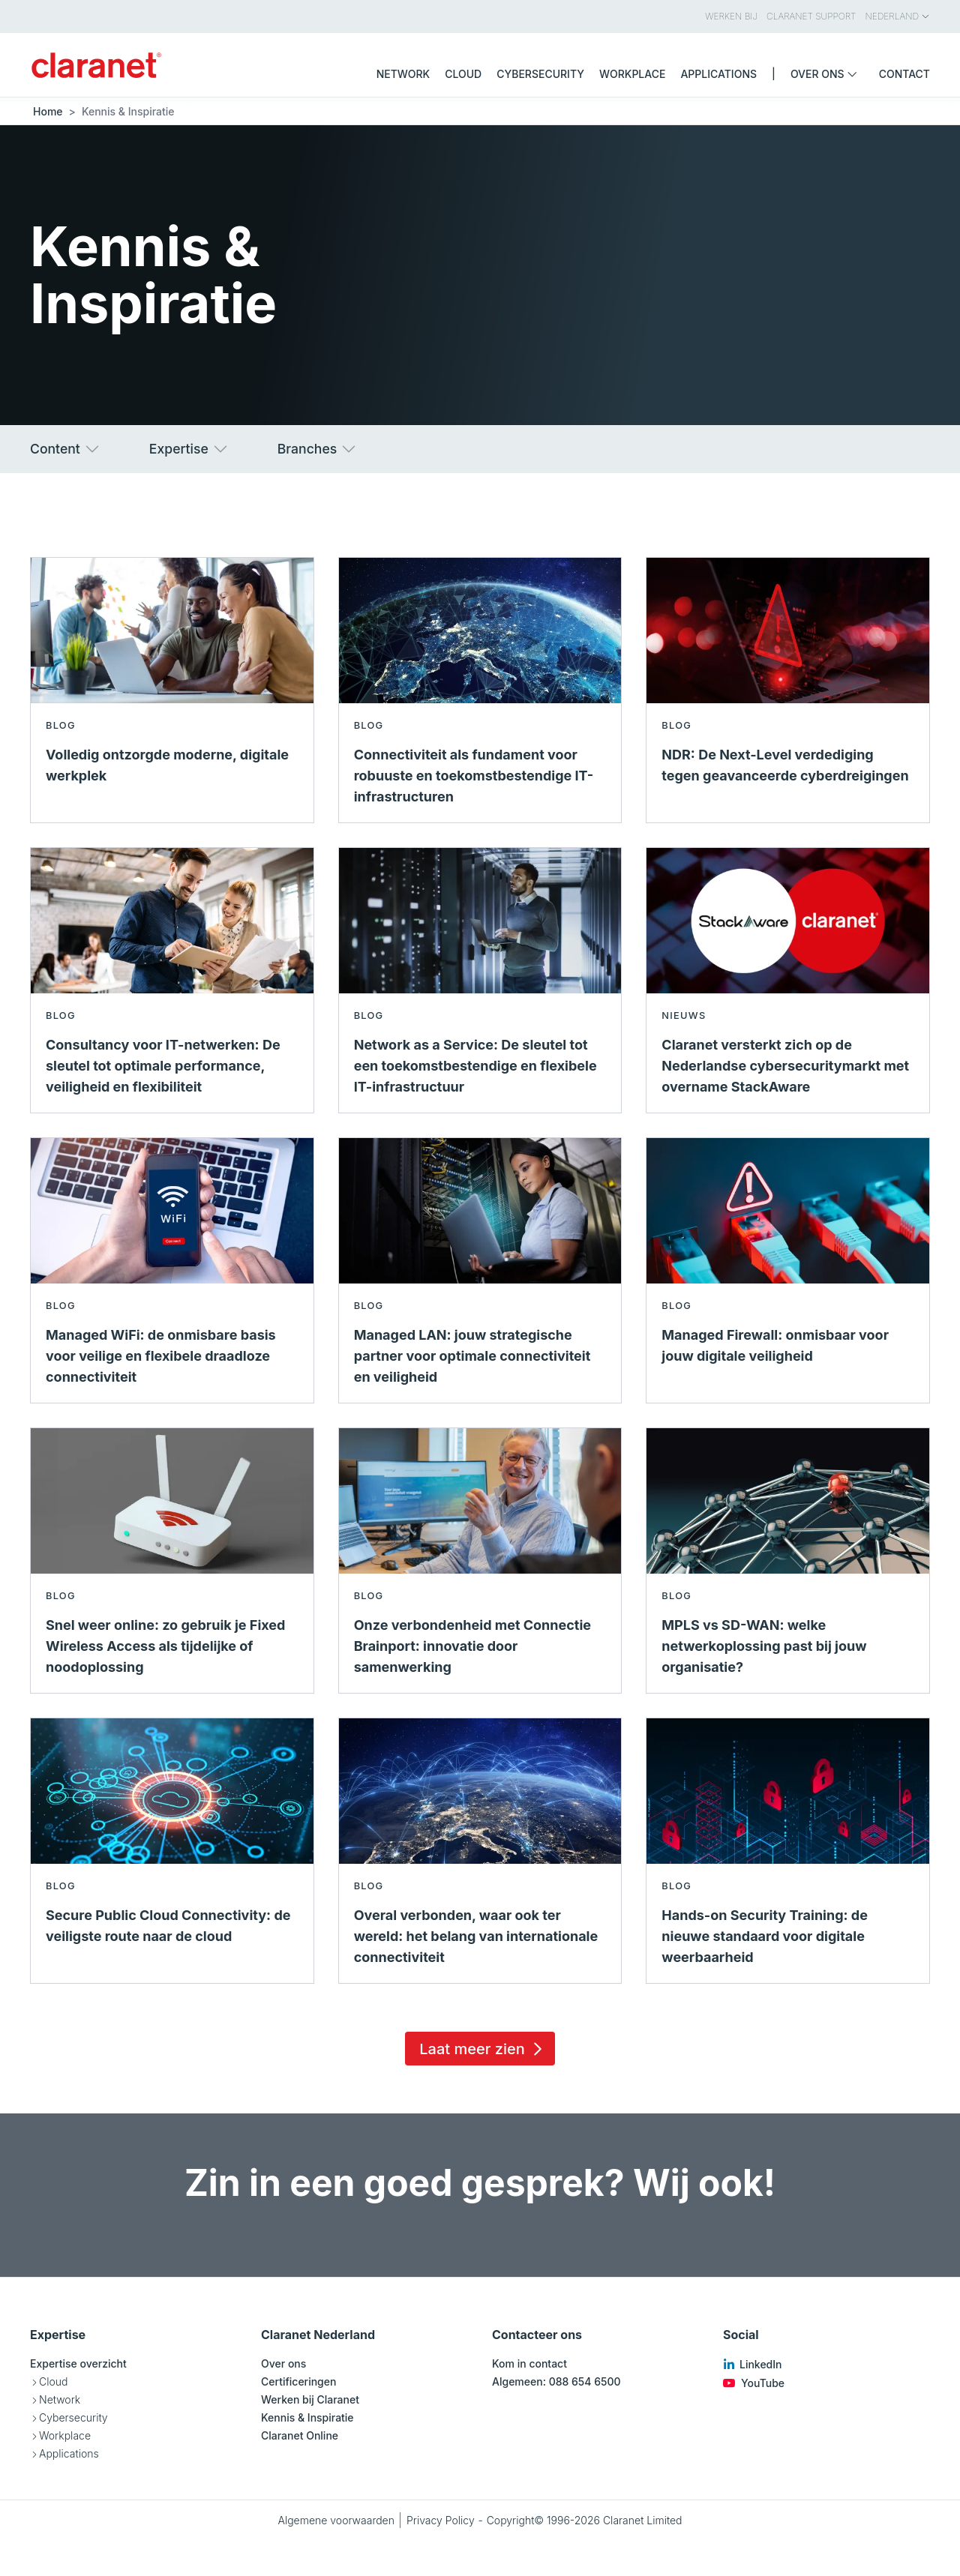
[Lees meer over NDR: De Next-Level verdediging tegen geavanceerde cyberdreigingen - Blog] (788, 690)
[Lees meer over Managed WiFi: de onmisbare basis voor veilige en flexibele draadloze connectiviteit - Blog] (172, 1270)
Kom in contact (529, 2363)
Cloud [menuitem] (463, 73)
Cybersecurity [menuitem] (540, 73)
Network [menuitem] (403, 73)
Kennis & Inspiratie (307, 2417)
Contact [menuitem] (904, 73)
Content (65, 449)
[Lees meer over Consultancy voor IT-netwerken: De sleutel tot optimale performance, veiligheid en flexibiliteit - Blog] (172, 980)
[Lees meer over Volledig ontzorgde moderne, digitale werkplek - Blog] (172, 690)
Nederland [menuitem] (898, 16)
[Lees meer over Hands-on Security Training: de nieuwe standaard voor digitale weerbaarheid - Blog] (788, 1851)
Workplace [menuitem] (632, 73)
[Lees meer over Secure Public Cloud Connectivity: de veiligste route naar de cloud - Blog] (172, 1851)
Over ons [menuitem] (827, 73)
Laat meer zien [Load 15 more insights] (483, 2049)
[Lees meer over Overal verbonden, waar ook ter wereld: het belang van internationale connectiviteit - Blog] (480, 1851)
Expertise (189, 449)
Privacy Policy (440, 2520)
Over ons (283, 2363)
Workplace (65, 2435)
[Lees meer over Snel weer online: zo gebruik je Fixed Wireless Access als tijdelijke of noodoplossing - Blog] (172, 1560)
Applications (69, 2453)
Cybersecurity (73, 2417)
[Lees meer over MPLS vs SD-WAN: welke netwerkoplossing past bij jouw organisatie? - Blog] (788, 1560)
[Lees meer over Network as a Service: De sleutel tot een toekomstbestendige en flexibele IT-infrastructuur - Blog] (480, 980)
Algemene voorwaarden (336, 2520)
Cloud (53, 2381)
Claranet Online (299, 2435)
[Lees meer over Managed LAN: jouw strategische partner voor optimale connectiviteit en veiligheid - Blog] (480, 1270)
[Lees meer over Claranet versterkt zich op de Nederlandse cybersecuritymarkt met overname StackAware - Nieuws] (788, 980)
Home (48, 111)
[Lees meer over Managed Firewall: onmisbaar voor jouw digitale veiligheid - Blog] (788, 1270)
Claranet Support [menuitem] (811, 16)
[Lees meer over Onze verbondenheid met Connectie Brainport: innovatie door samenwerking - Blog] (480, 1560)
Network (59, 2399)
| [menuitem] (774, 73)
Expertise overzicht (78, 2363)
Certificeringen (298, 2381)
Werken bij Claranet (310, 2399)
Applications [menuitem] (718, 73)
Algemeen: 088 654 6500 (556, 2381)
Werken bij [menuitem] (731, 16)
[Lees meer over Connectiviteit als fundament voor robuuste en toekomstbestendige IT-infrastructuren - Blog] (480, 690)
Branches (318, 449)
